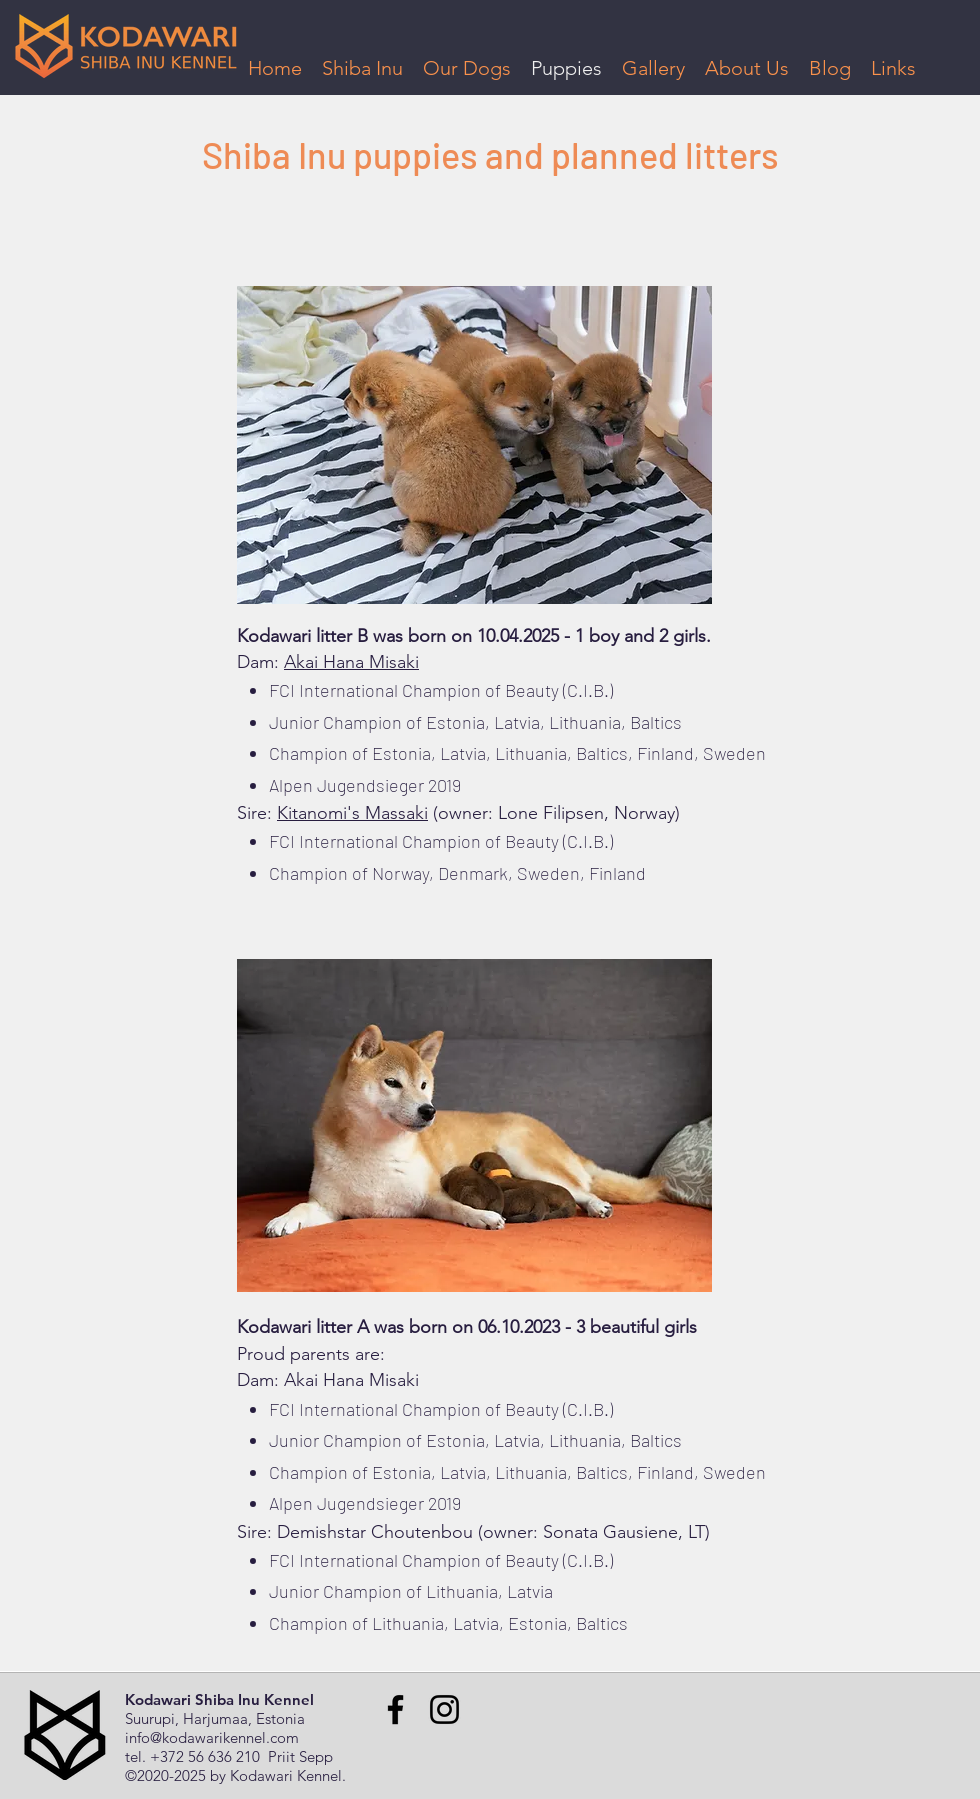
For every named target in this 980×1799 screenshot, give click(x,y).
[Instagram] (444, 1709)
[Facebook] (395, 1709)
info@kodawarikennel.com (212, 1737)
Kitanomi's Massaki (352, 813)
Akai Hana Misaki (351, 662)
